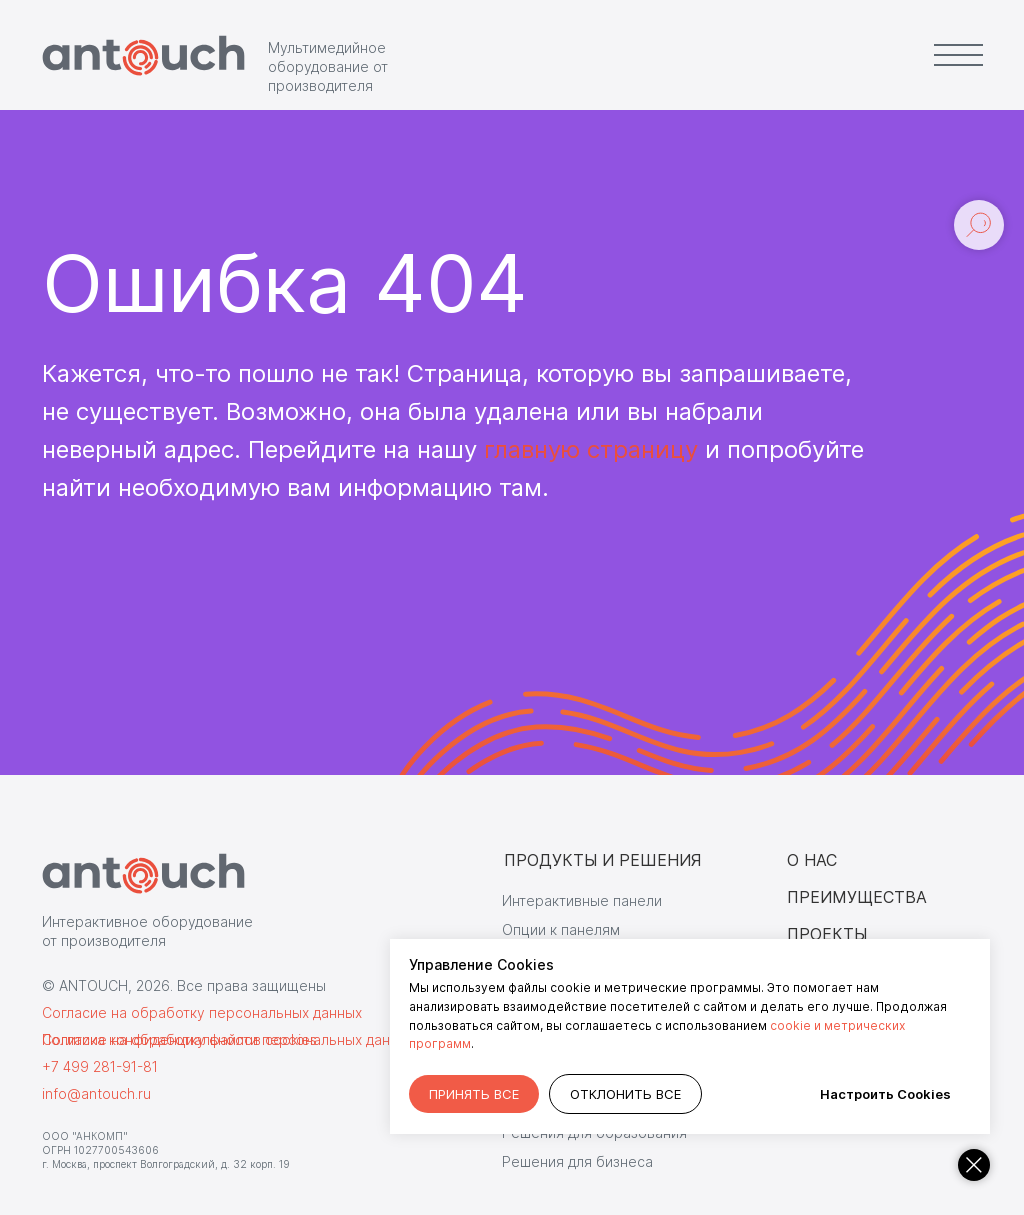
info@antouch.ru (96, 1093)
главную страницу (591, 449)
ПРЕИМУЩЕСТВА (857, 897)
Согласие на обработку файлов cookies (179, 1039)
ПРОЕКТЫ (827, 934)
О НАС (812, 860)
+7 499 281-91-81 (100, 1066)
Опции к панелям (561, 929)
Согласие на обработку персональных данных (202, 1012)
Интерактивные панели (582, 900)
